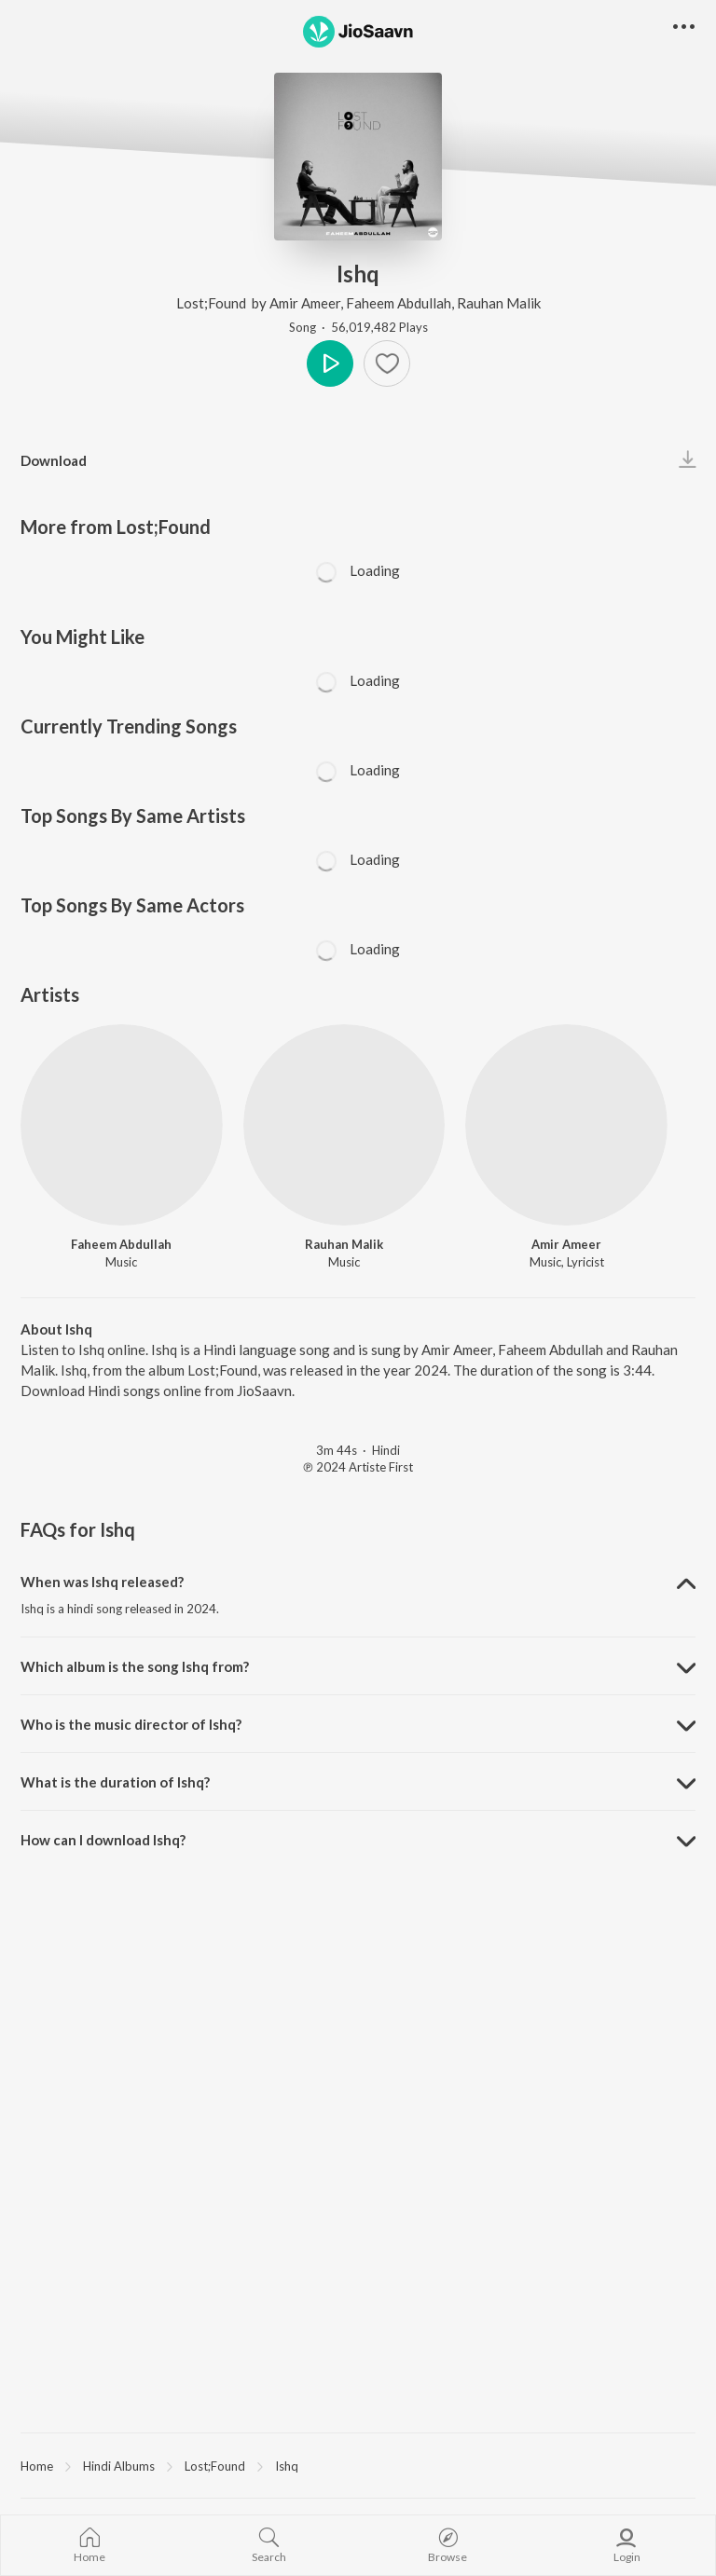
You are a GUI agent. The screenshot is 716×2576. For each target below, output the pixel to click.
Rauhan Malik (499, 303)
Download (54, 460)
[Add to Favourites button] (387, 363)
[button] (684, 27)
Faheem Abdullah (398, 303)
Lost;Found (212, 303)
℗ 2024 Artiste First (358, 1466)
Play (330, 363)
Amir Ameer (304, 303)
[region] (358, 2465)
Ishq (286, 2466)
